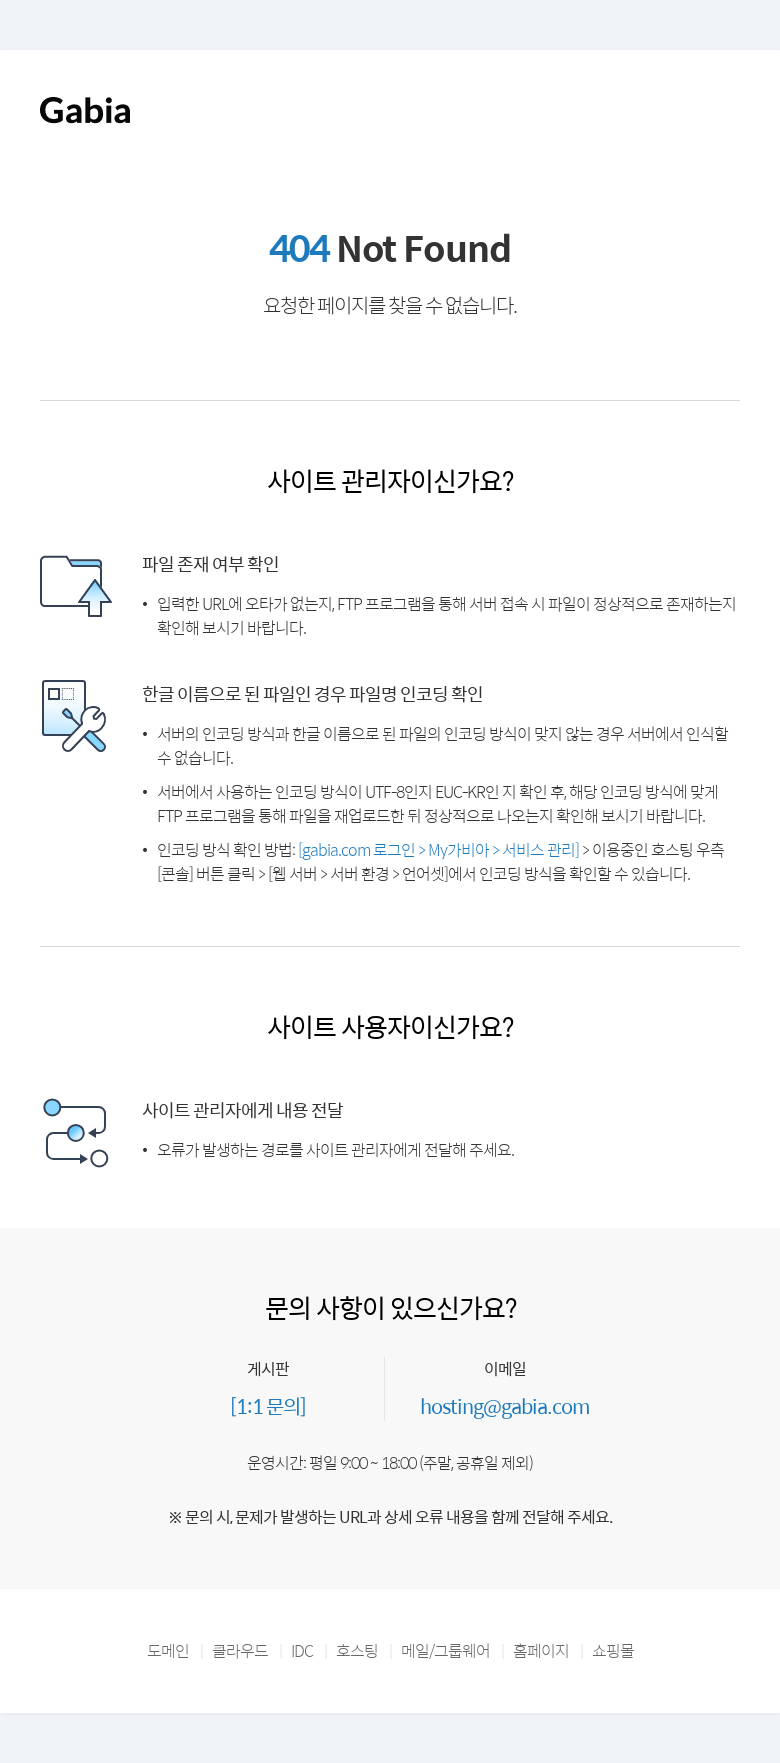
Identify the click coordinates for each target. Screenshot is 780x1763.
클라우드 (240, 1650)
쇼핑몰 (613, 1650)
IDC (302, 1650)
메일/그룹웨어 (445, 1650)
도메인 (168, 1650)
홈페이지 (541, 1650)
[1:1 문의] (268, 1405)
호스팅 (357, 1650)
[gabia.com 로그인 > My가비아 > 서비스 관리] (438, 849)
